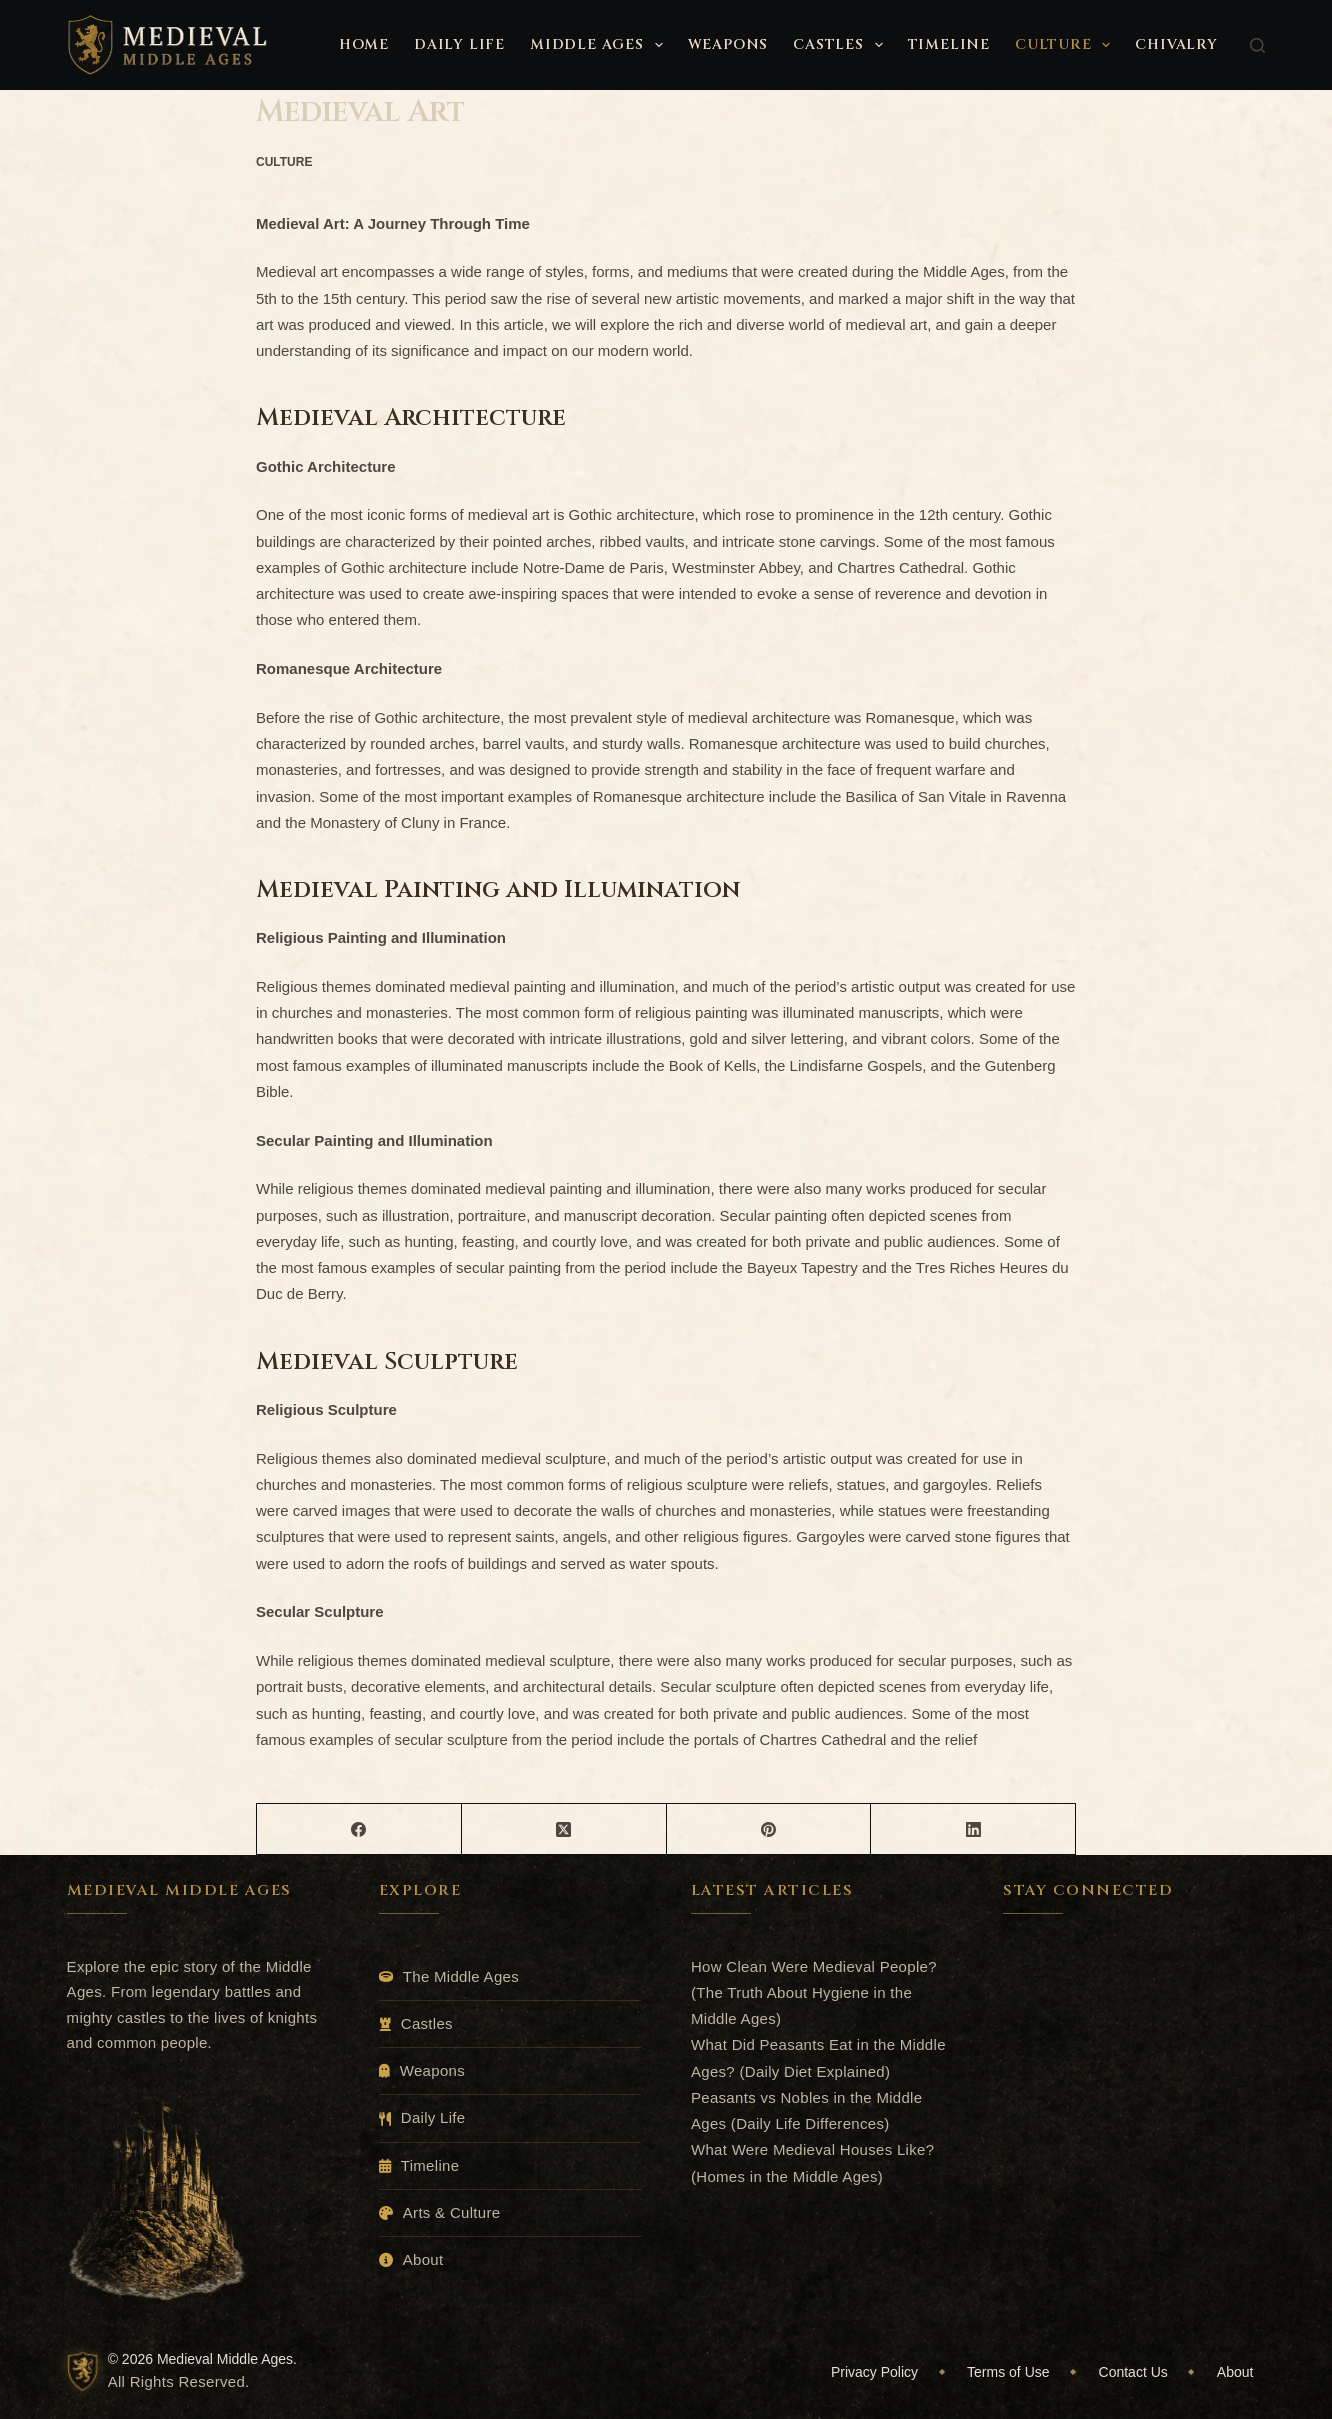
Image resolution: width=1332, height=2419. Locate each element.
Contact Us (1133, 2372)
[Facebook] (359, 1829)
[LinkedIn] (973, 1829)
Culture (1066, 45)
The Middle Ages (461, 1976)
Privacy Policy (874, 2372)
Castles (841, 45)
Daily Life (459, 44)
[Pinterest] (769, 1829)
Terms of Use (1008, 2372)
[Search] (1257, 45)
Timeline (949, 44)
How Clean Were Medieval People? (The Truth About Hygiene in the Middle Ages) (814, 1993)
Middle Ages (600, 45)
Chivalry (1176, 44)
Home (364, 44)
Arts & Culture (452, 2212)
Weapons (728, 44)
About (423, 2259)
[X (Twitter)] (564, 1829)
